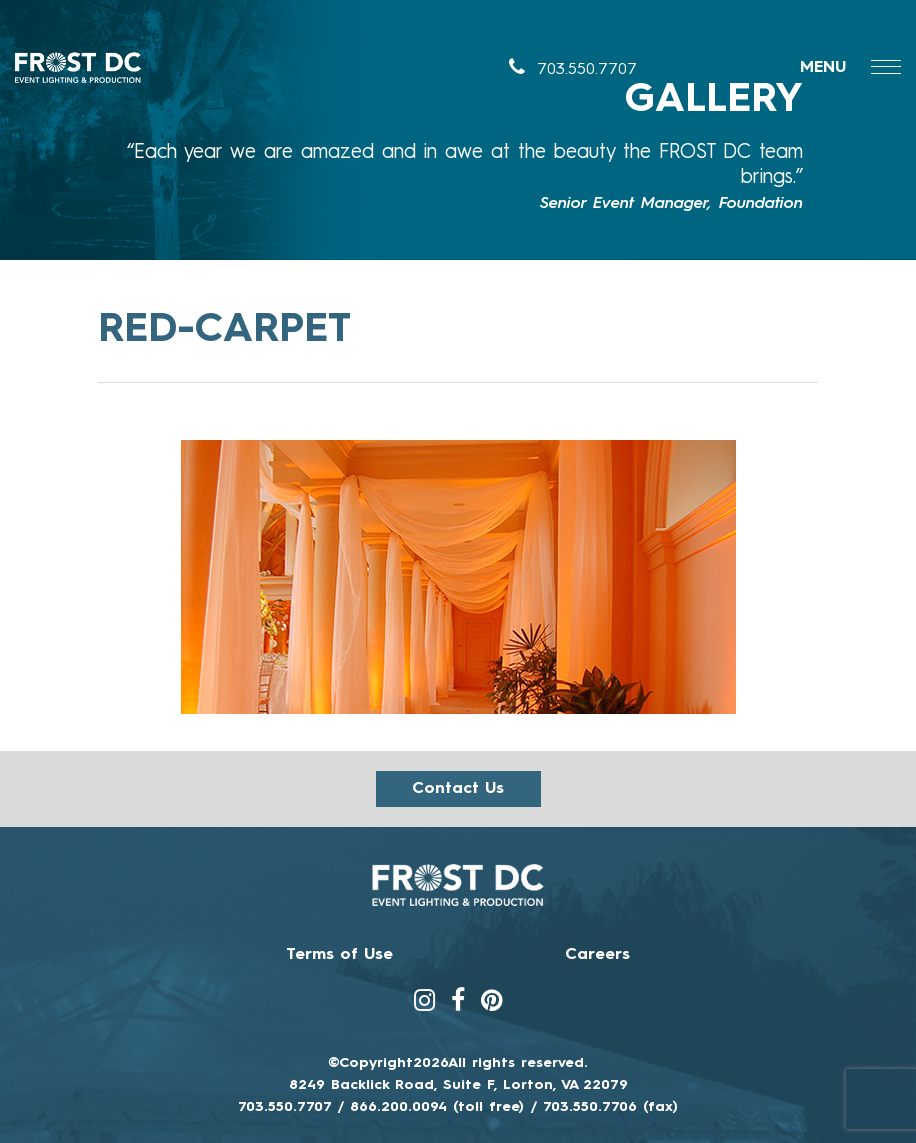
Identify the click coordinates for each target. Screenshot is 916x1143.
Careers (597, 955)
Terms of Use (339, 955)
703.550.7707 (573, 70)
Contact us (458, 789)
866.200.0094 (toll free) (437, 1107)
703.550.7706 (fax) (610, 1107)
